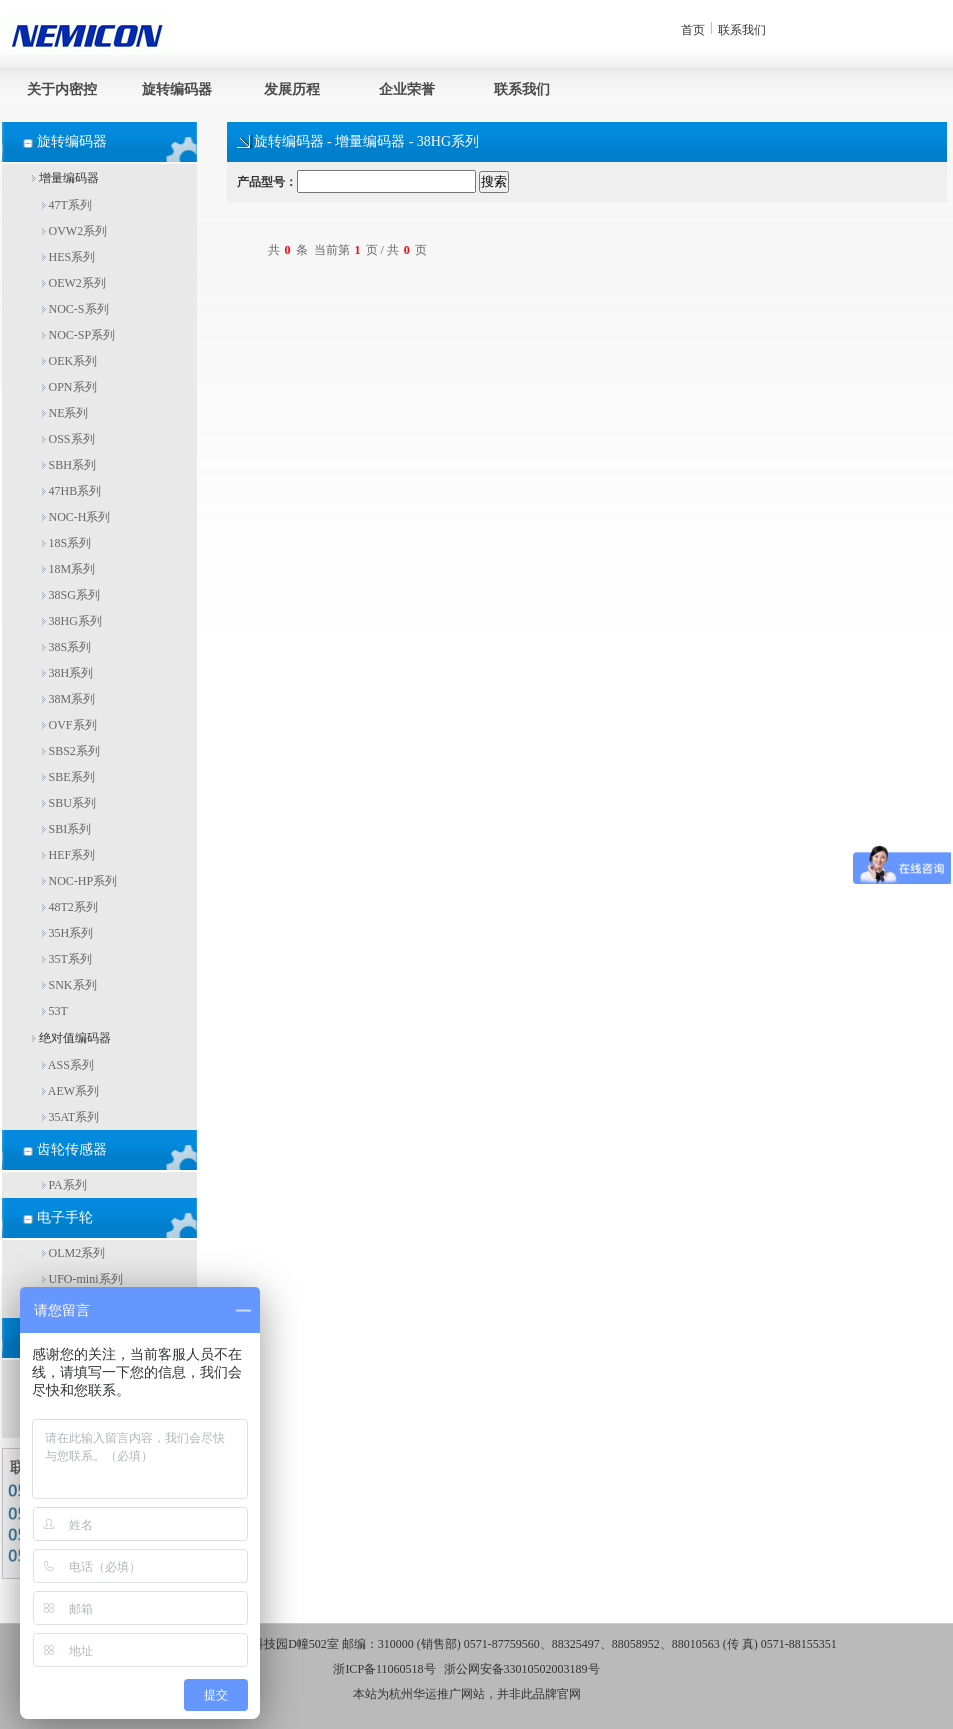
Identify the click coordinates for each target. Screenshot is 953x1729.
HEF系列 (69, 855)
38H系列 (68, 673)
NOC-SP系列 (79, 335)
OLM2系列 (74, 1253)
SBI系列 (67, 829)
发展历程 (292, 89)
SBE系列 (68, 777)
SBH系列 (69, 465)
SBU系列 (69, 803)
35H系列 (68, 933)
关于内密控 (62, 89)
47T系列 (67, 205)
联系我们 (742, 30)
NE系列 (65, 413)
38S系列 (67, 647)
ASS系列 (68, 1065)
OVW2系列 (75, 231)
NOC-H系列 (76, 517)
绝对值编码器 (71, 1038)
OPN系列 (69, 387)
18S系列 (67, 543)
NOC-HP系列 (80, 881)
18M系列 (69, 569)
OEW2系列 (74, 283)
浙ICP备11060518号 (384, 1669)
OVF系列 (69, 725)
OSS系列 (68, 439)
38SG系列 (71, 595)
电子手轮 (65, 1217)
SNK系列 (69, 985)
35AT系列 (71, 1117)
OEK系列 (70, 361)
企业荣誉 (407, 89)
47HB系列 (72, 491)
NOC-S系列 (75, 309)
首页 (693, 30)
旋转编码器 (177, 89)
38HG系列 (72, 621)
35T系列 (67, 959)
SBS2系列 (71, 751)
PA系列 (64, 1185)
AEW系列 (71, 1091)
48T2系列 (70, 907)
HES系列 (69, 257)
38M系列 (69, 699)
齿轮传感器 (72, 1149)
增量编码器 (65, 178)
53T (55, 1011)
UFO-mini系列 (82, 1279)
